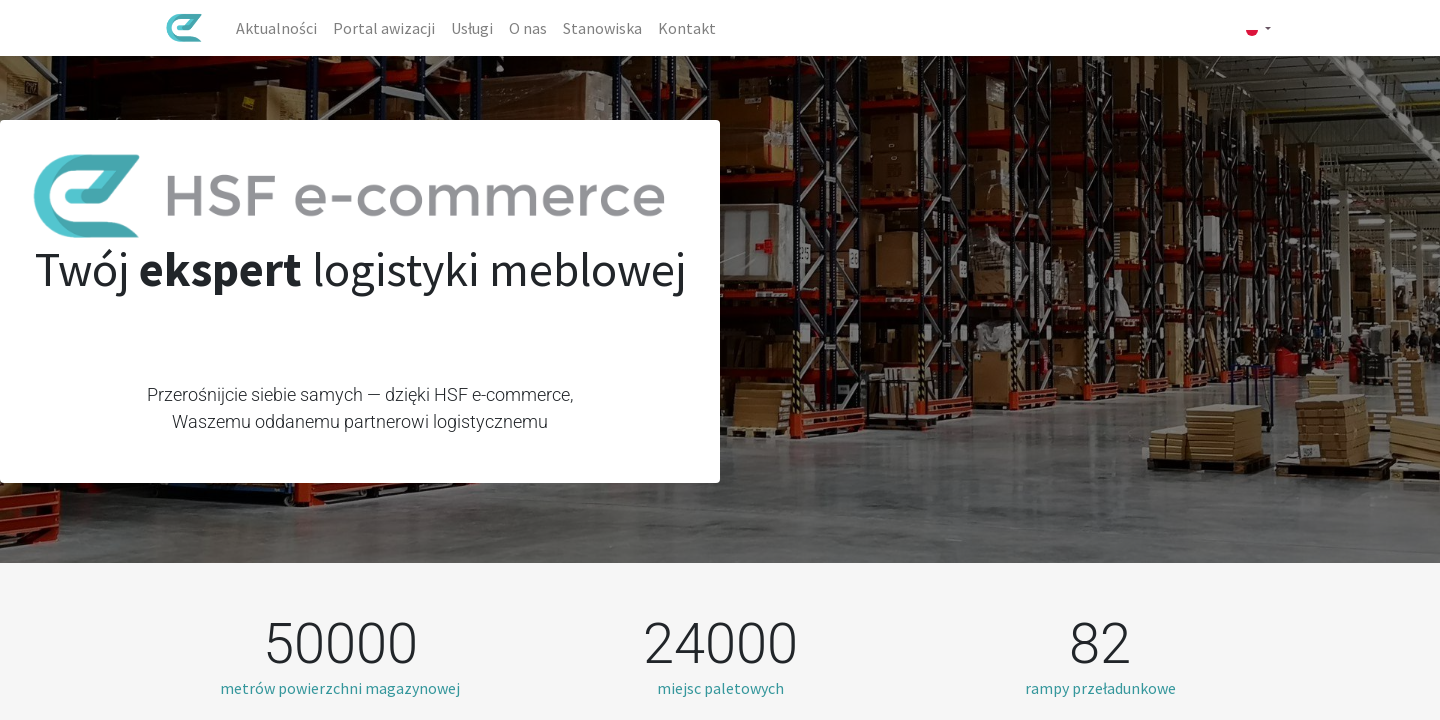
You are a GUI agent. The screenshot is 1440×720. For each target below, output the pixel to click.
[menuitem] (277, 28)
